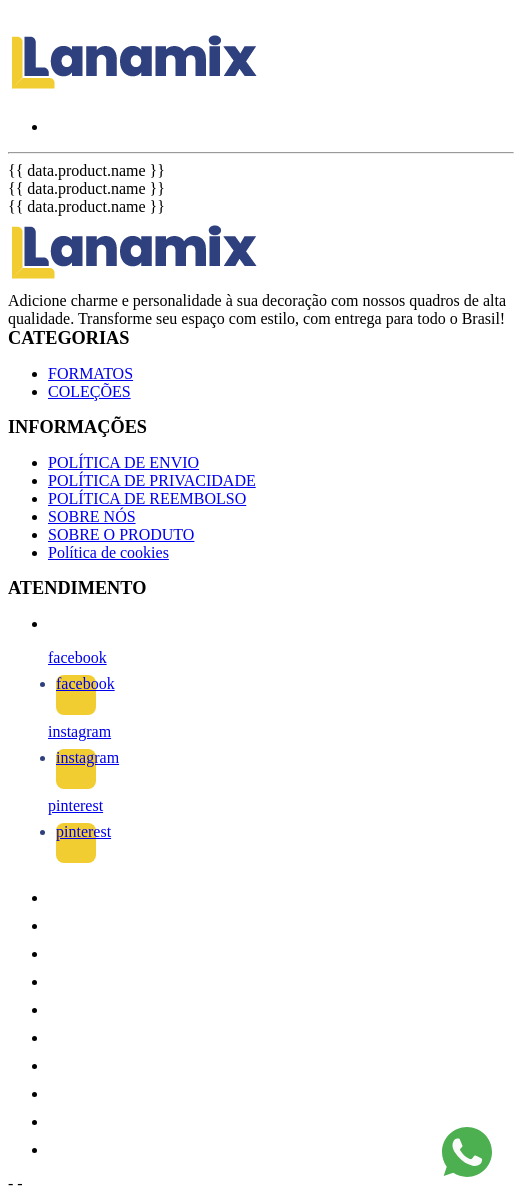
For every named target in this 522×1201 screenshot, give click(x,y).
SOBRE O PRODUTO (121, 534)
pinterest (75, 805)
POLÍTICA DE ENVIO (123, 462)
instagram (79, 731)
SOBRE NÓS (92, 516)
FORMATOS (90, 373)
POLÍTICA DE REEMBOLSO (147, 498)
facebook (77, 657)
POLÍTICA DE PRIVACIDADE (152, 480)
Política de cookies (108, 552)
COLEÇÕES (89, 391)
